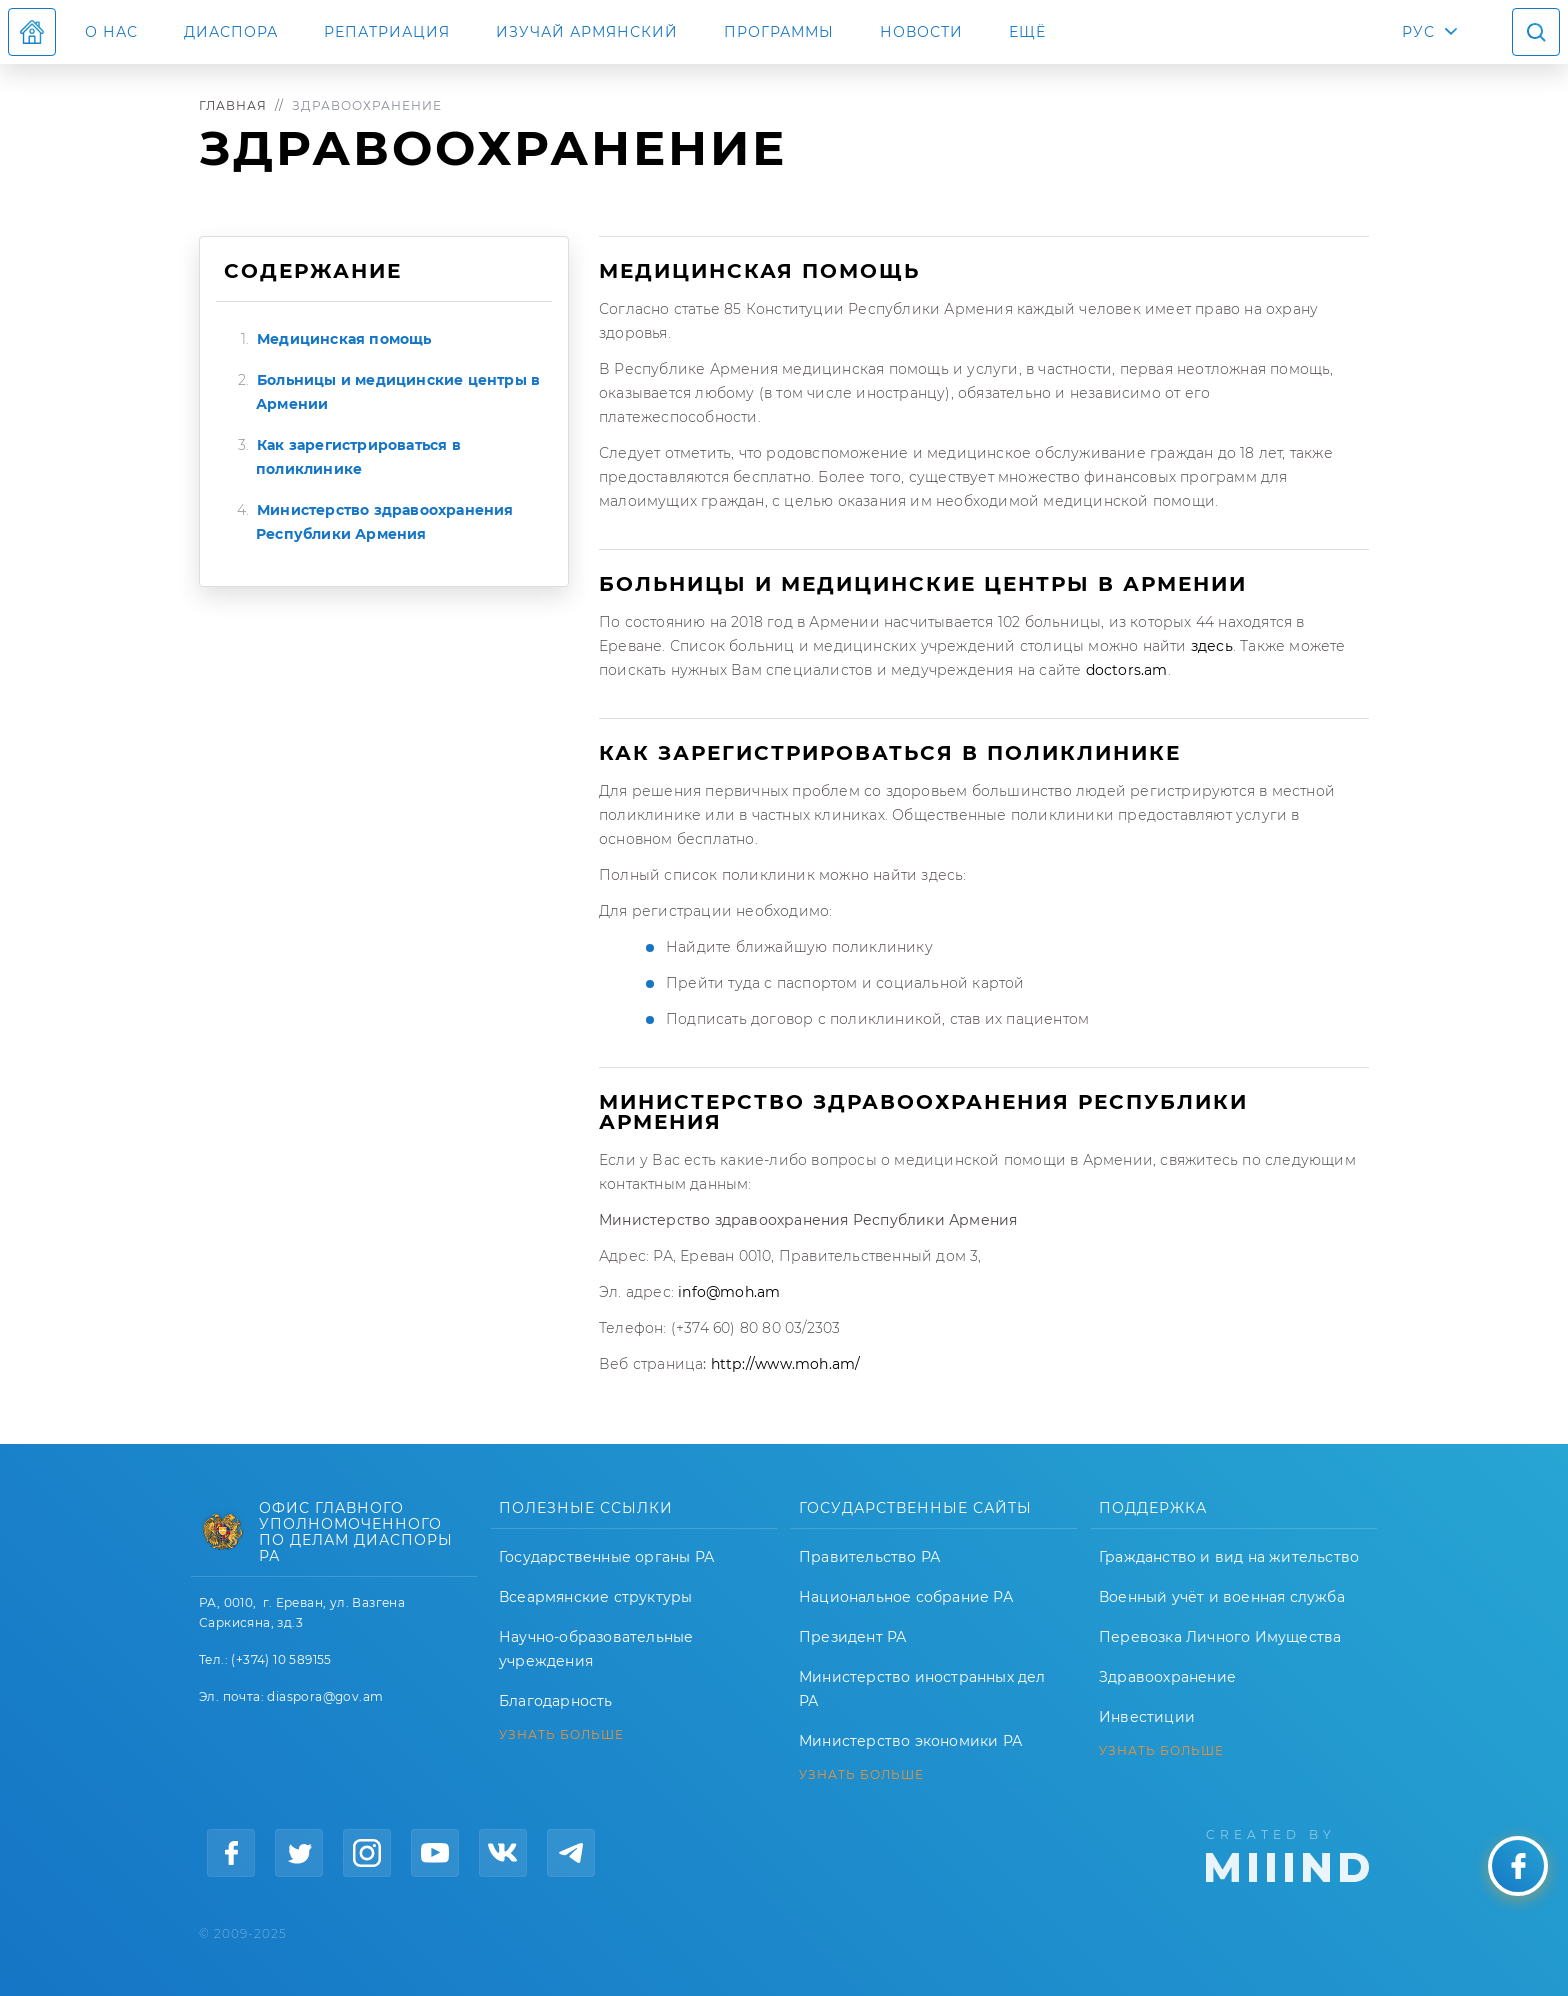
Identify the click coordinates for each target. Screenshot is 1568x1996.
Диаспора (231, 32)
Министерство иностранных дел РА (922, 1689)
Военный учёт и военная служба (1222, 1597)
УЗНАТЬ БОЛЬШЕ (561, 1735)
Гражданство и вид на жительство (1229, 1557)
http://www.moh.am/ (786, 1364)
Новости (921, 32)
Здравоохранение (1167, 1677)
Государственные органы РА (606, 1557)
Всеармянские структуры (595, 1597)
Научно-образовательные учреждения (596, 1649)
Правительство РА (869, 1557)
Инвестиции (1147, 1717)
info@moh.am (729, 1292)
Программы (779, 32)
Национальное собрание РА (906, 1597)
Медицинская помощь (344, 339)
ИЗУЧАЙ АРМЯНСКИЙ (587, 32)
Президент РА (852, 1637)
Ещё (1027, 32)
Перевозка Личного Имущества (1220, 1637)
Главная (233, 105)
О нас (111, 32)
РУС (1418, 32)
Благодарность (556, 1701)
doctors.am (1124, 670)
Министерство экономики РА (910, 1741)
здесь (1210, 646)
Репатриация (387, 32)
